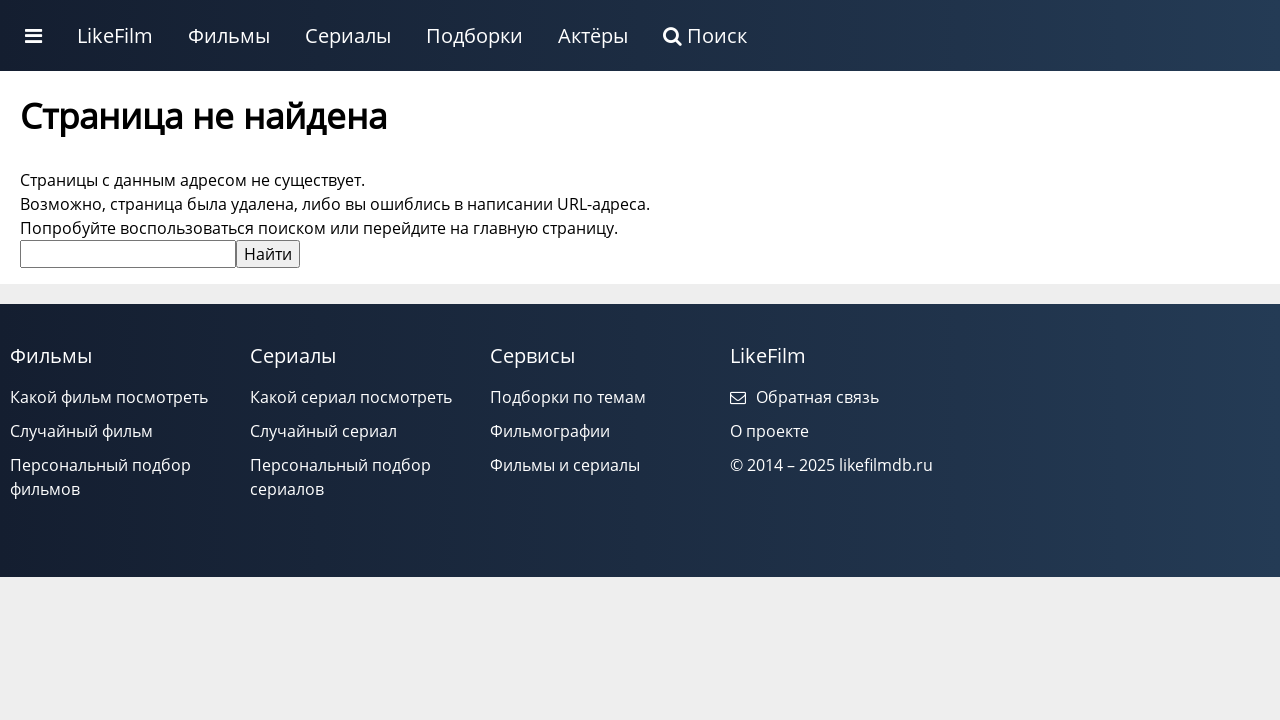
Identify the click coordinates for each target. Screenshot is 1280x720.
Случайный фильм (81, 431)
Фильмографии (550, 431)
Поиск (705, 35)
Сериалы (348, 35)
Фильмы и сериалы (565, 465)
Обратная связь (804, 397)
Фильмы (229, 35)
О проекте (769, 431)
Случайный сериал (323, 431)
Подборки (474, 35)
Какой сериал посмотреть (351, 397)
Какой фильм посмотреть (109, 397)
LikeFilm (115, 35)
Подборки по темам (568, 397)
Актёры (593, 35)
